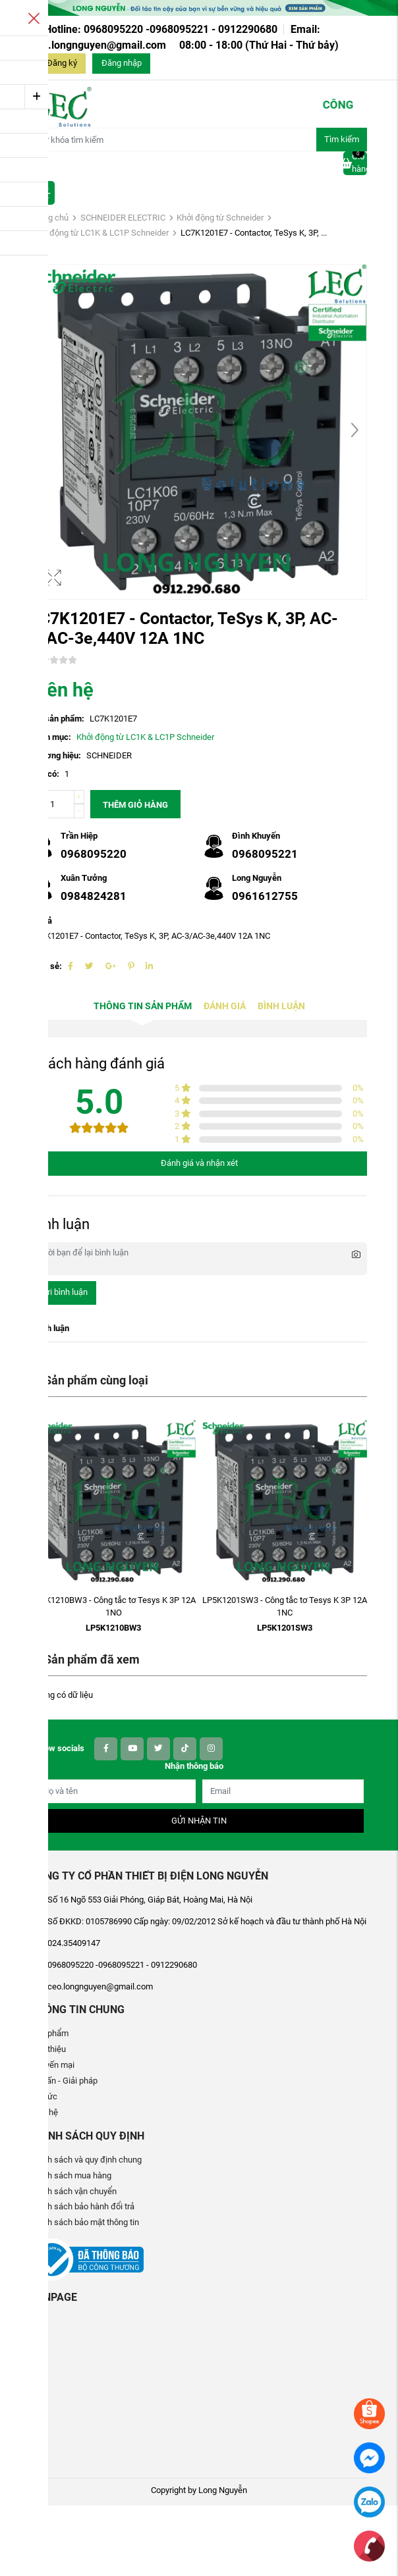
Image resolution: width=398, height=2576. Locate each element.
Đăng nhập (121, 63)
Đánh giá (225, 1006)
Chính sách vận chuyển (74, 2191)
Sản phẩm (50, 2033)
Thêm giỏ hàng (135, 805)
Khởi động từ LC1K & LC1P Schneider (100, 233)
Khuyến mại (52, 2065)
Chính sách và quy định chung (86, 2160)
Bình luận (281, 1006)
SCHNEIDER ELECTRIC (122, 218)
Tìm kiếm (341, 139)
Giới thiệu (48, 2049)
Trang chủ (50, 218)
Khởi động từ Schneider (220, 218)
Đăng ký (62, 63)
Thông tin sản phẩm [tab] (143, 1006)
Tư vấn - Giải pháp (64, 2081)
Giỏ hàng (355, 162)
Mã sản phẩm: (57, 718)
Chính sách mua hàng (71, 2175)
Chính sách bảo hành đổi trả (82, 2206)
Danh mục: (51, 737)
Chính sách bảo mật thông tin (85, 2222)
